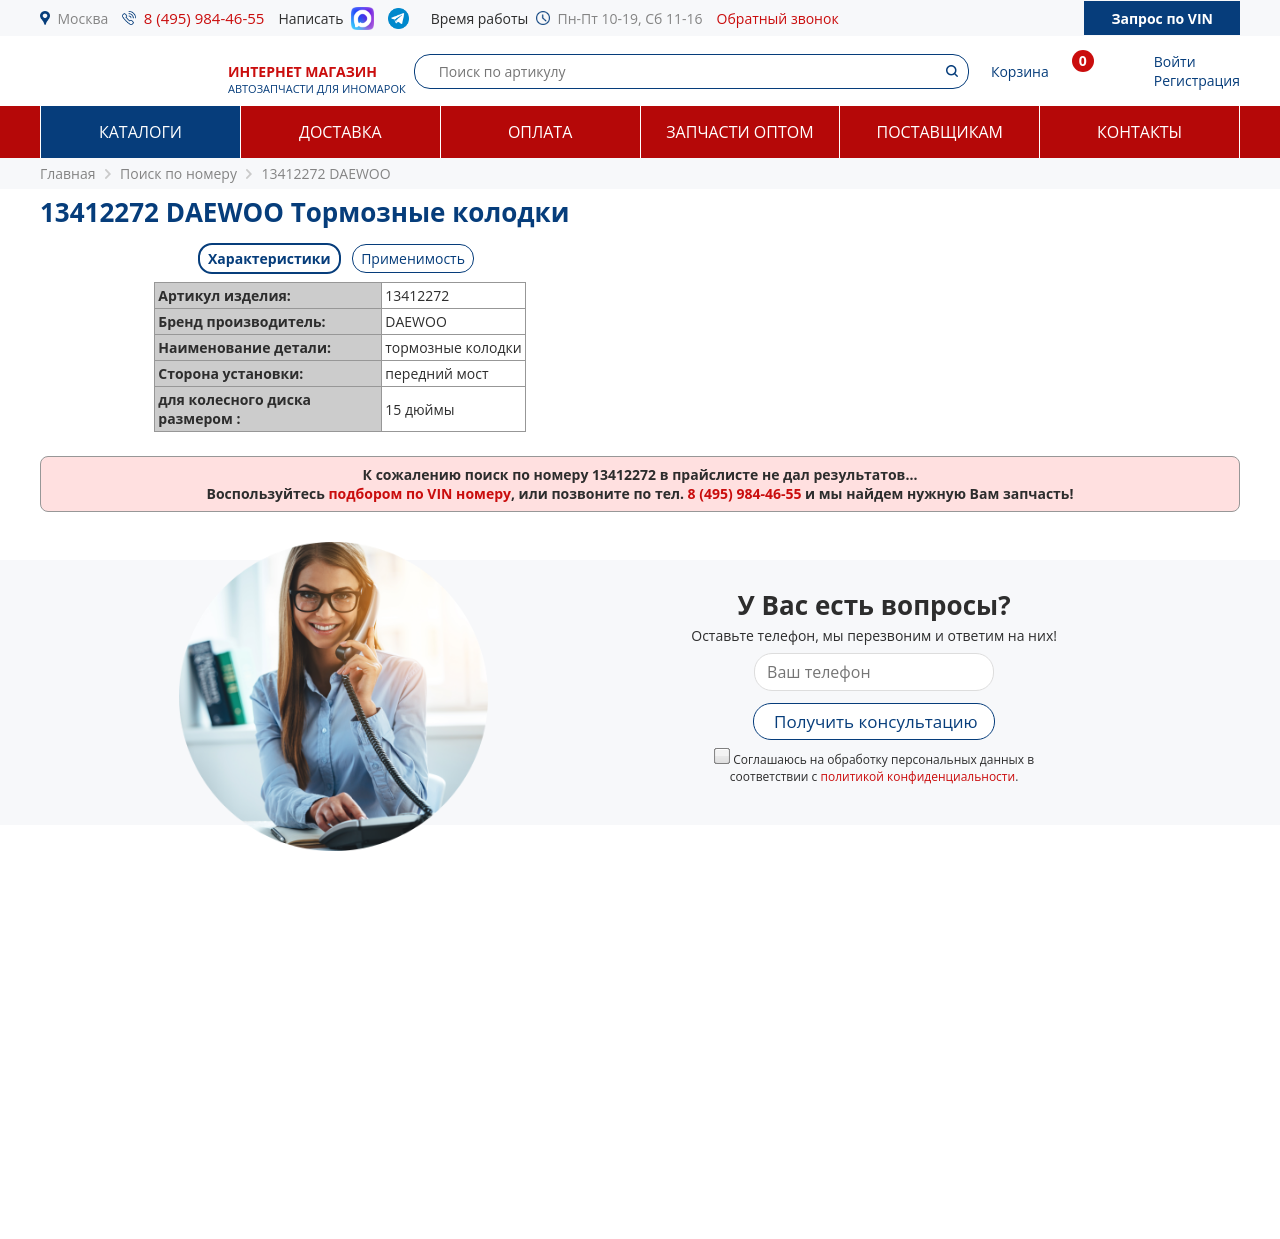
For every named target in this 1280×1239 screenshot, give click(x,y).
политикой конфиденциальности (917, 776)
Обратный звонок (778, 18)
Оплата (540, 132)
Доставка (340, 132)
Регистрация (1197, 80)
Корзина (1020, 71)
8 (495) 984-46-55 (204, 18)
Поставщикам (940, 132)
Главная (68, 173)
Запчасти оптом (739, 132)
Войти (1175, 61)
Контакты (1139, 132)
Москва (83, 18)
